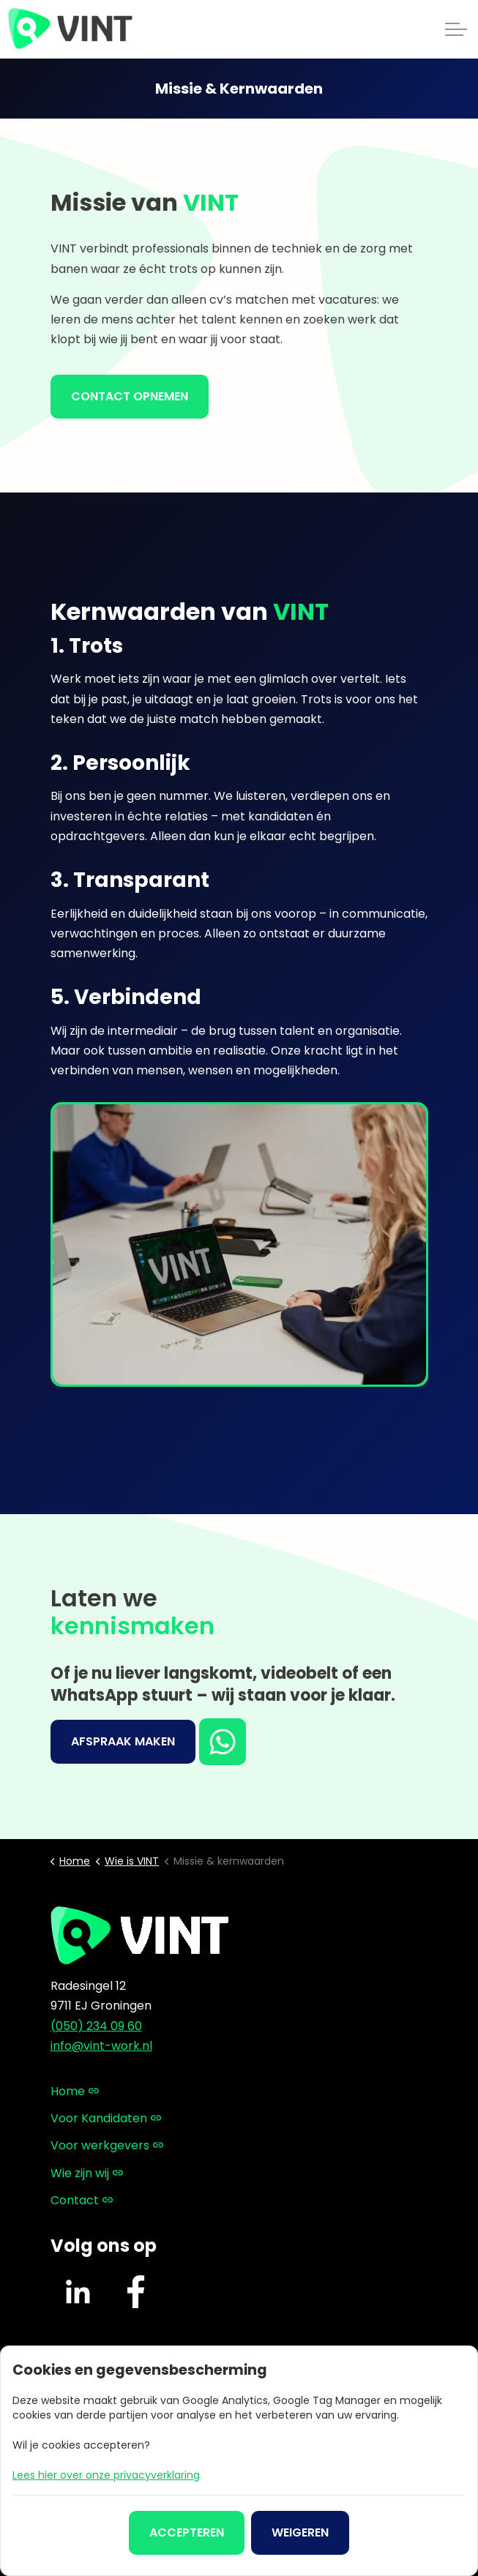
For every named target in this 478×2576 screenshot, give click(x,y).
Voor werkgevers (107, 2145)
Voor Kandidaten (106, 2118)
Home (75, 2091)
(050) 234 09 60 (96, 2026)
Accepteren (186, 2533)
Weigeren (300, 2533)
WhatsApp (223, 1742)
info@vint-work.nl (101, 2045)
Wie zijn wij (87, 2173)
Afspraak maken (123, 1741)
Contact (82, 2200)
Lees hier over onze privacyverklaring (106, 2475)
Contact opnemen (129, 396)
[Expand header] (456, 29)
